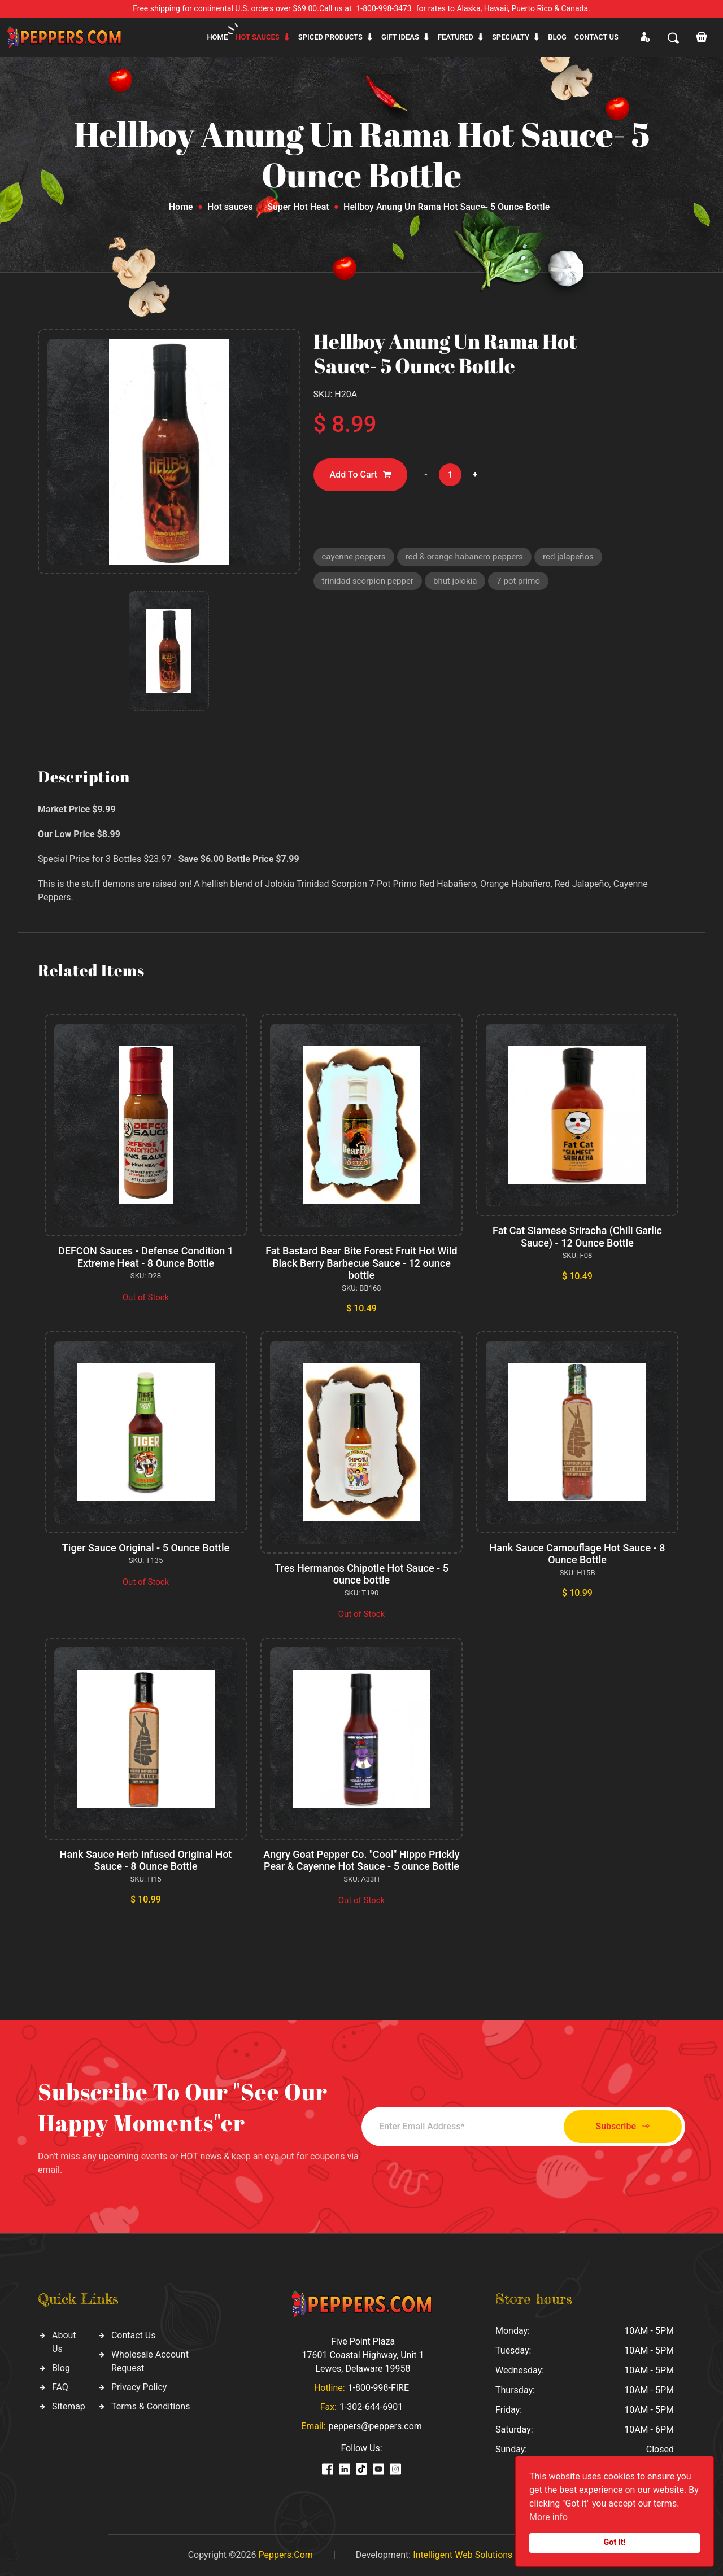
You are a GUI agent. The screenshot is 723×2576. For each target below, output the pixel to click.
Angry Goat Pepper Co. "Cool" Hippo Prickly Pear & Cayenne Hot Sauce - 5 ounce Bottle (361, 1860)
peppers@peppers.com (375, 2426)
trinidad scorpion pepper (368, 581)
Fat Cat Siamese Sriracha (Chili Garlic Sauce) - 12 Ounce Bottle (577, 1236)
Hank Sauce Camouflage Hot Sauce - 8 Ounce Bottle (577, 1554)
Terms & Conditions (150, 2406)
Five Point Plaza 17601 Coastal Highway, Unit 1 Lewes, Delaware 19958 (363, 2355)
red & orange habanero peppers (464, 557)
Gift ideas (400, 37)
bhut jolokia (455, 581)
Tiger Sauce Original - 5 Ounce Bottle (145, 1548)
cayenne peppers (354, 557)
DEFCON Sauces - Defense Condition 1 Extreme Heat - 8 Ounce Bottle (145, 1257)
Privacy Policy (139, 2387)
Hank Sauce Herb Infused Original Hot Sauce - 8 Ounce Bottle (146, 1860)
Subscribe (623, 2126)
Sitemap (68, 2406)
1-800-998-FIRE (378, 2387)
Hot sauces (258, 37)
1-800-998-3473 (384, 8)
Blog (557, 37)
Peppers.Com (285, 2554)
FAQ (60, 2387)
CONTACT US (596, 37)
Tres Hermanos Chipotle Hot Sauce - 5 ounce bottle (361, 1574)
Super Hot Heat (298, 207)
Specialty (510, 37)
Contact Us (133, 2335)
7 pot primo (518, 581)
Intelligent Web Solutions (462, 2554)
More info (548, 2517)
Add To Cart (360, 475)
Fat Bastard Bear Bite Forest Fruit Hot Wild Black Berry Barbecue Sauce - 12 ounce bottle (361, 1263)
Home (217, 37)
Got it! (615, 2542)
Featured (455, 37)
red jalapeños (568, 557)
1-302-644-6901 (371, 2407)
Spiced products (330, 37)
